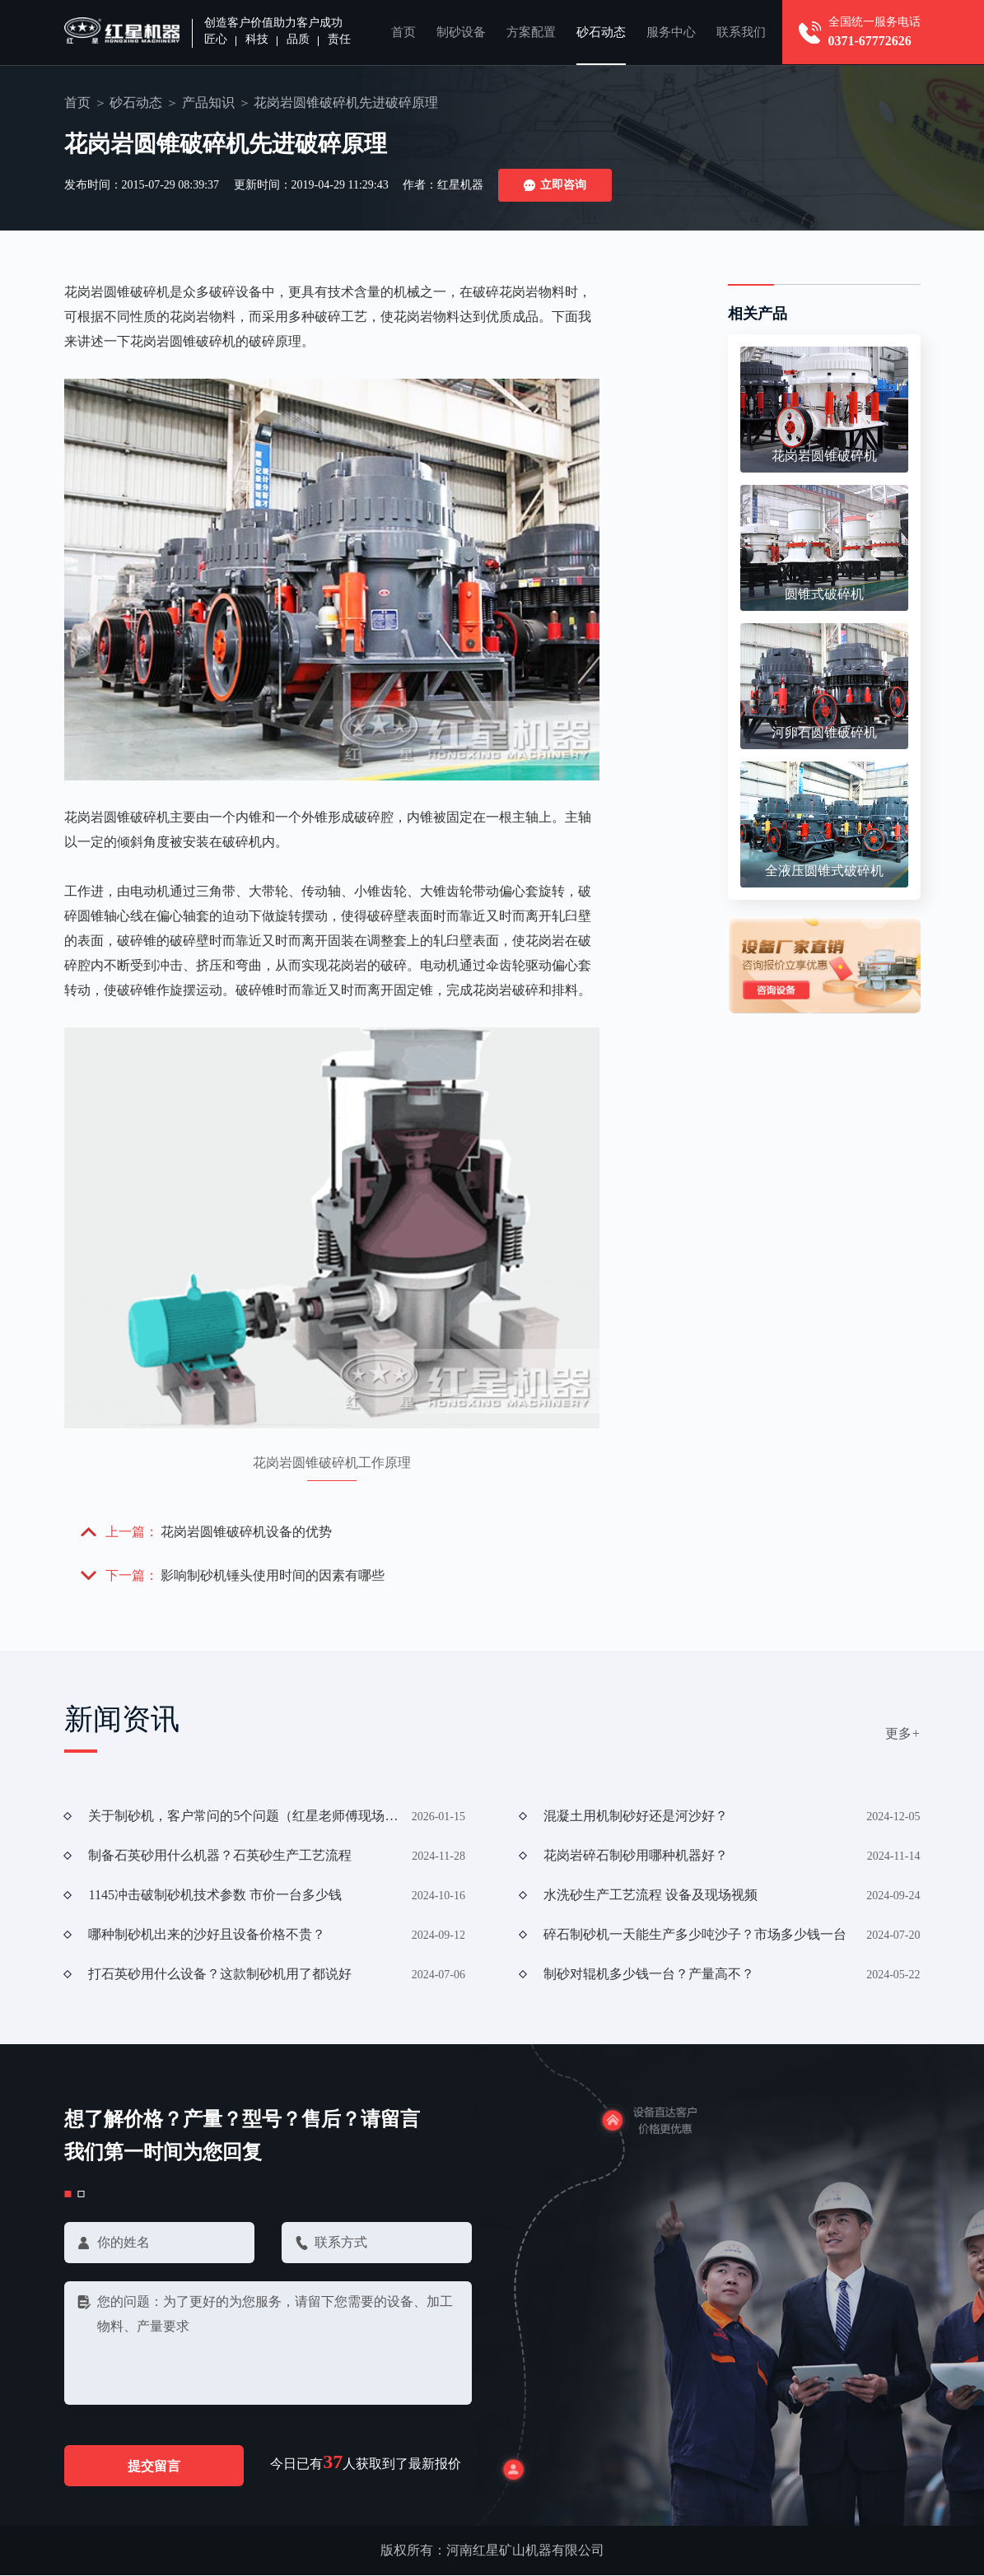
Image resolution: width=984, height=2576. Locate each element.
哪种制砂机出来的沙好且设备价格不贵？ (206, 1934)
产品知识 (208, 102)
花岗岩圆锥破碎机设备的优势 (247, 1532)
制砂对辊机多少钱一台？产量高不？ (648, 1974)
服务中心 (671, 32)
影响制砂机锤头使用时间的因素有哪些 (273, 1575)
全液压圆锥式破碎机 (824, 871)
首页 (403, 32)
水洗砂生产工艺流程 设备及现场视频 (650, 1895)
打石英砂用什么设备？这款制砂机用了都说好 (220, 1974)
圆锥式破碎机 (824, 594)
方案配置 (531, 32)
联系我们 (741, 32)
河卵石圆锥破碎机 (824, 732)
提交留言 (154, 2466)
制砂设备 (461, 32)
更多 (903, 1733)
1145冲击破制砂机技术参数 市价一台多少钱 (214, 1895)
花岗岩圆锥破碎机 (824, 456)
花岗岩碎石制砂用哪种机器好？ (635, 1855)
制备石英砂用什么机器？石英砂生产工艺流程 (220, 1855)
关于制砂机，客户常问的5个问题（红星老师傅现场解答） (243, 1816)
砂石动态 (601, 32)
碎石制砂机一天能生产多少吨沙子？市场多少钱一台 (694, 1934)
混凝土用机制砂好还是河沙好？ (635, 1816)
